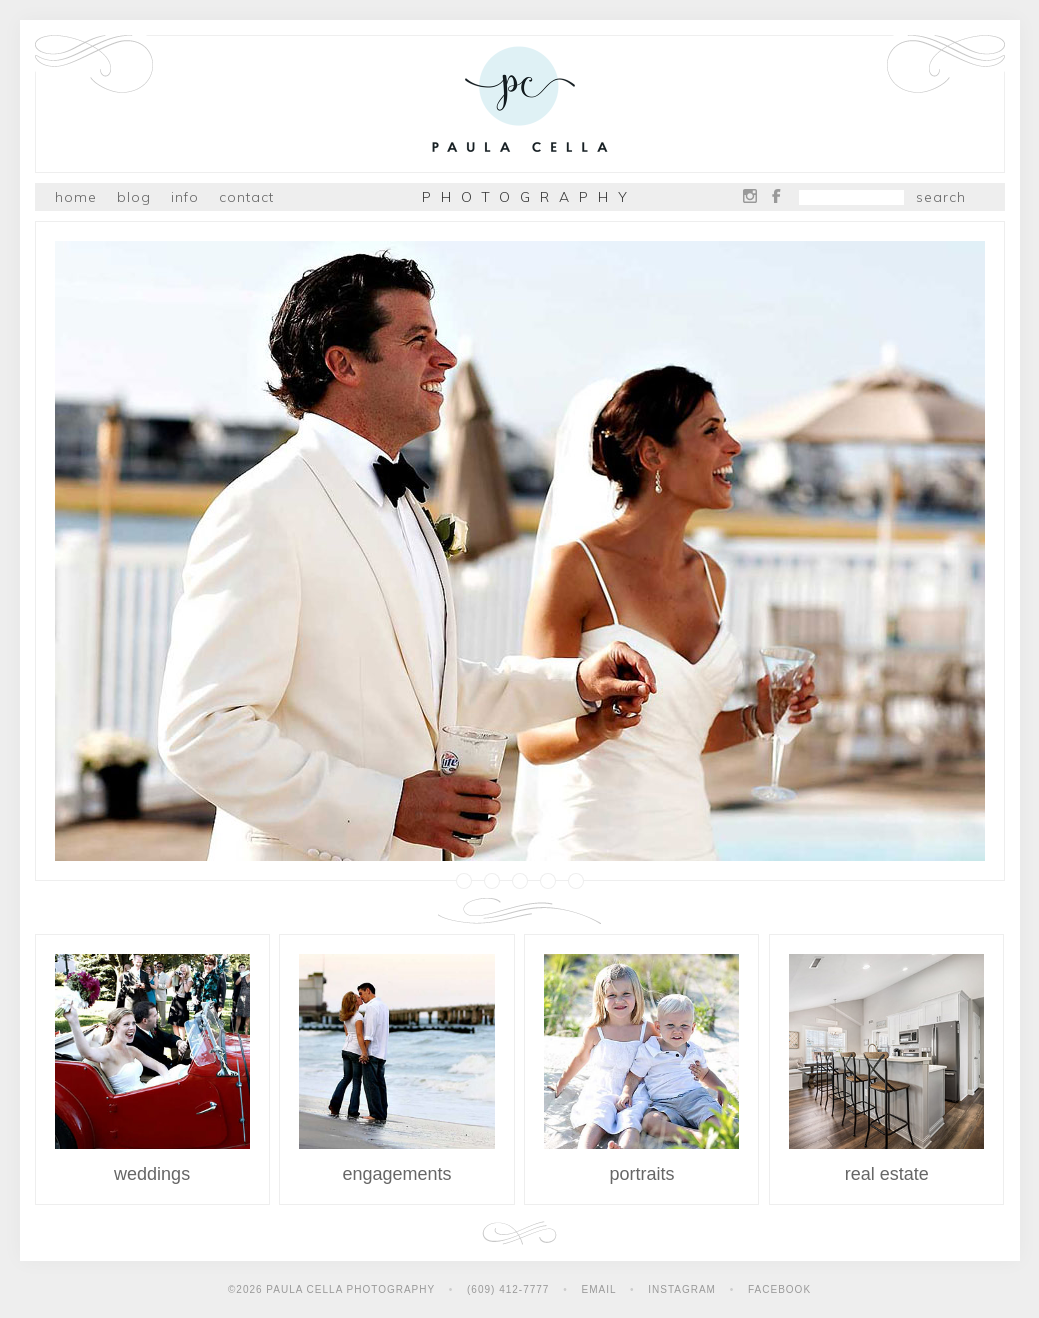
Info (185, 197)
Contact (246, 197)
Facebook (776, 196)
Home (76, 197)
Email (599, 1289)
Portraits (641, 1069)
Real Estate (886, 1069)
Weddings (152, 1069)
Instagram (750, 196)
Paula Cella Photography (520, 103)
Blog (134, 197)
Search (941, 197)
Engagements (396, 1069)
